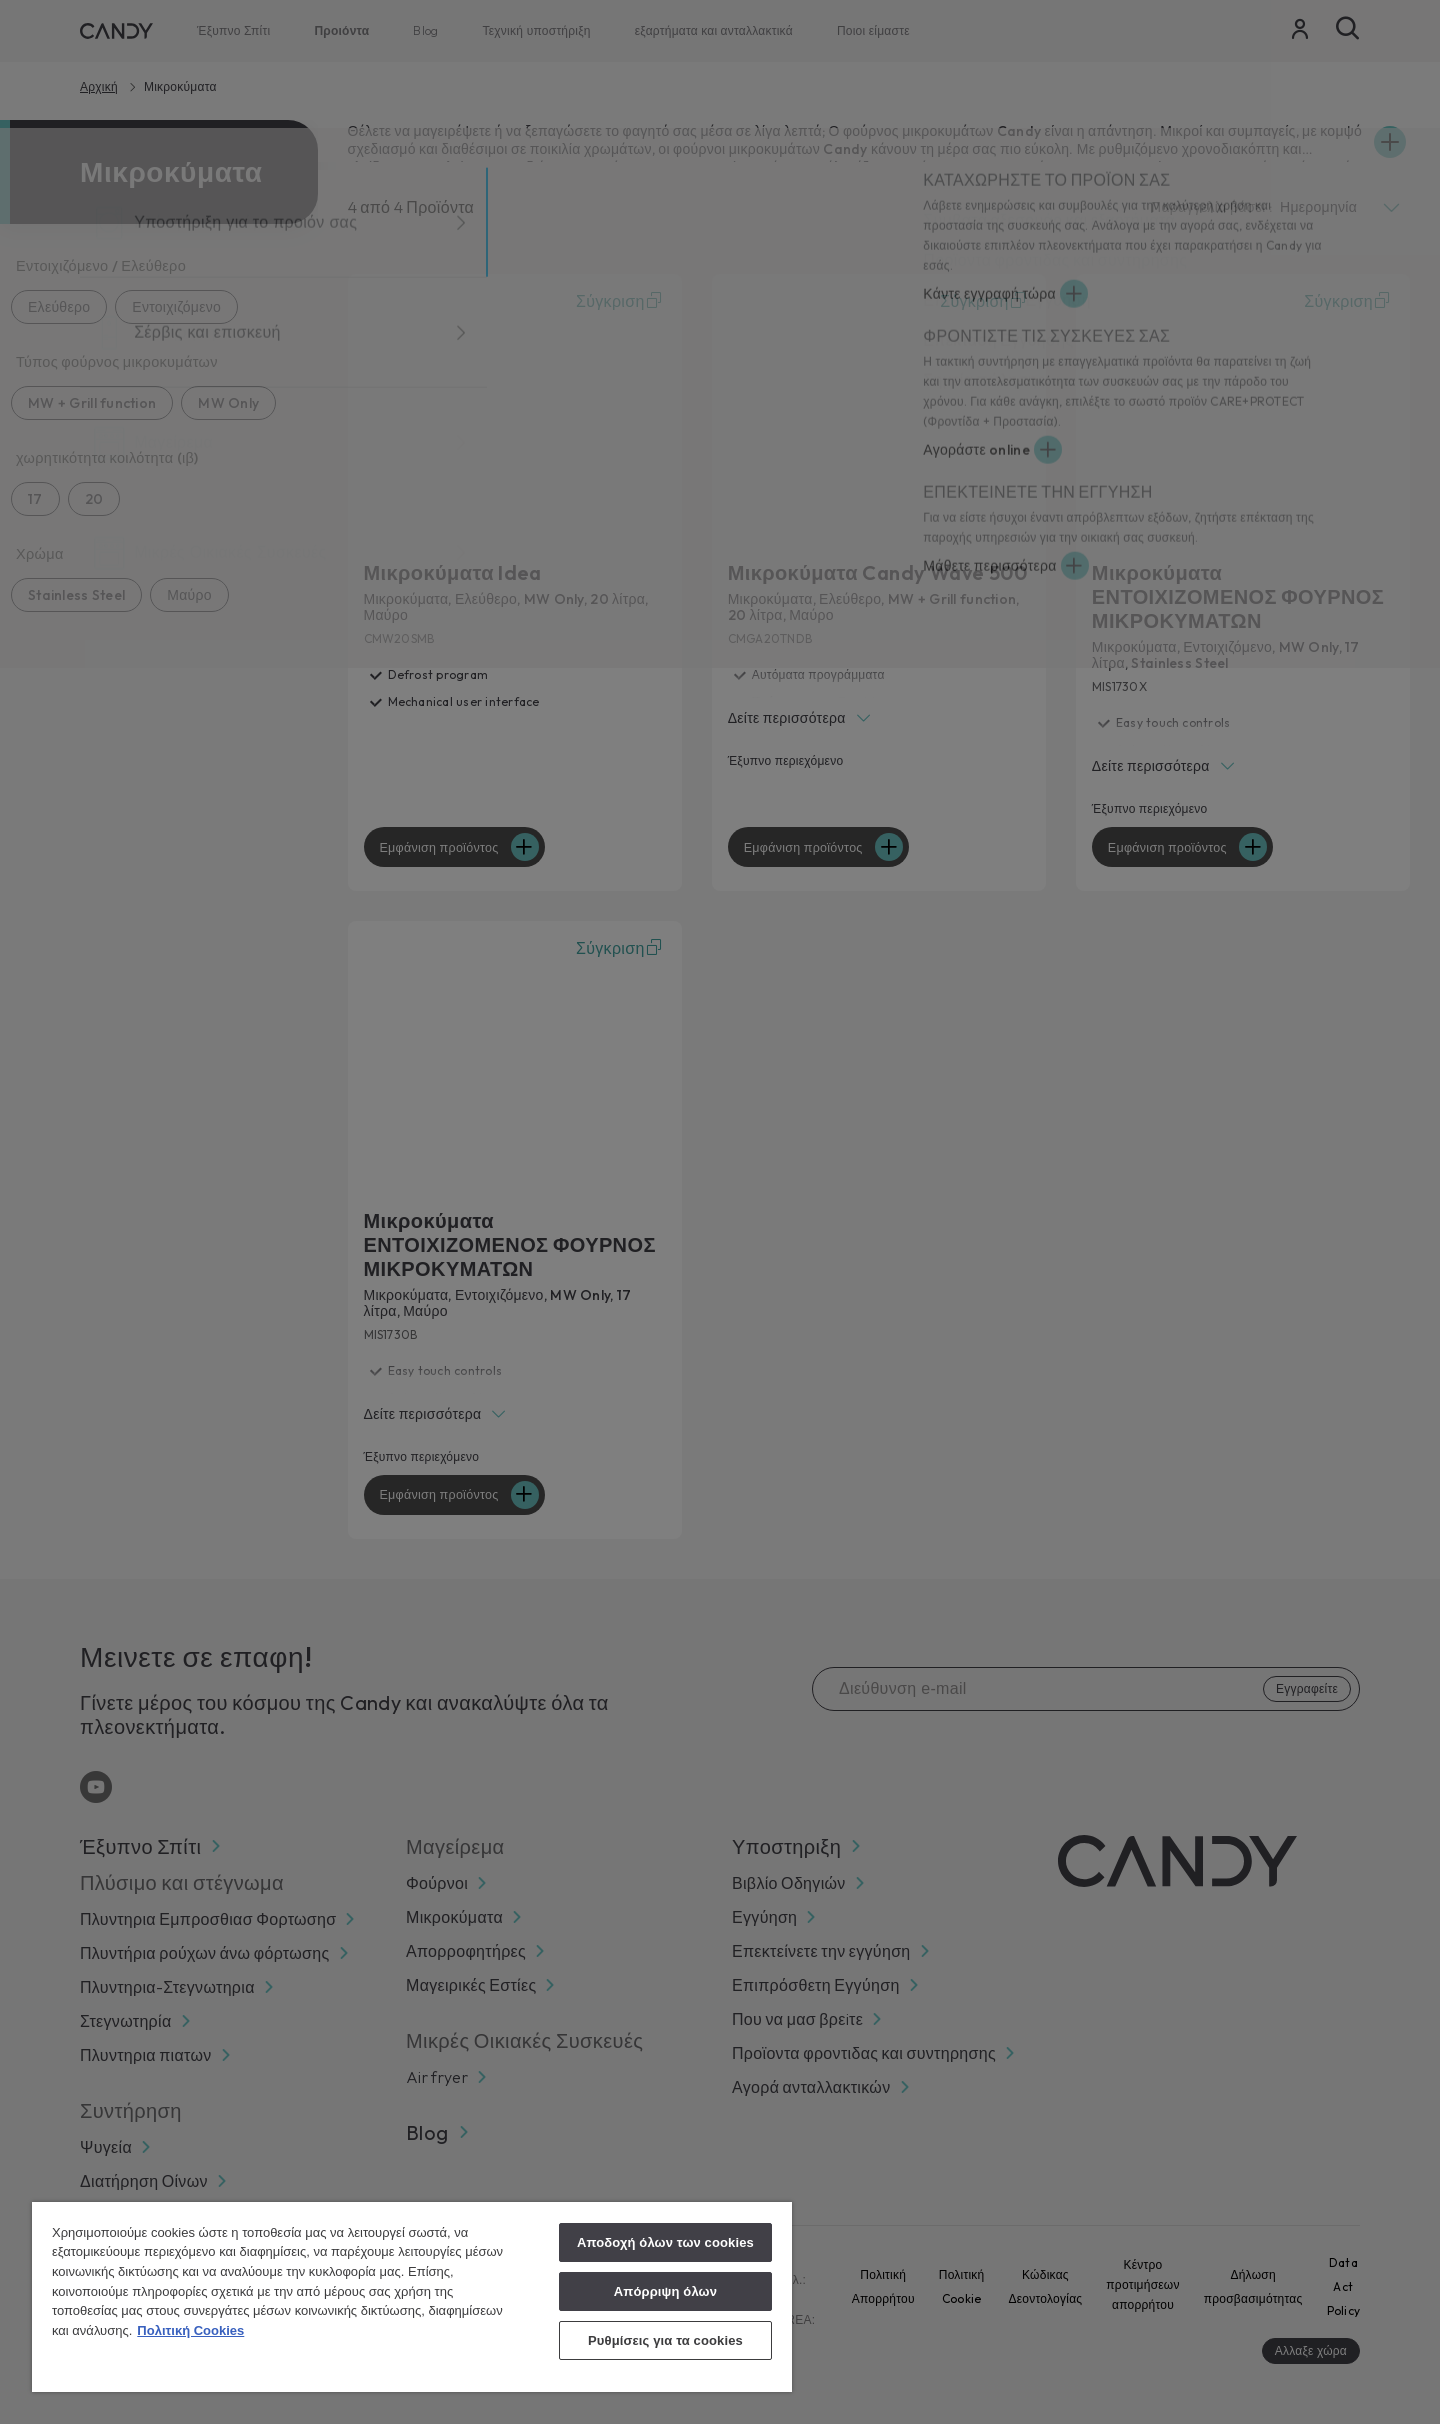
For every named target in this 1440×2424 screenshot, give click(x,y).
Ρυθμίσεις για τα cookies (665, 2340)
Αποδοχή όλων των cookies (665, 2242)
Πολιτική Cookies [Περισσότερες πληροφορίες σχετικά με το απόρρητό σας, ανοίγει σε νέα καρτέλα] (190, 2330)
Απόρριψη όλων (665, 2291)
